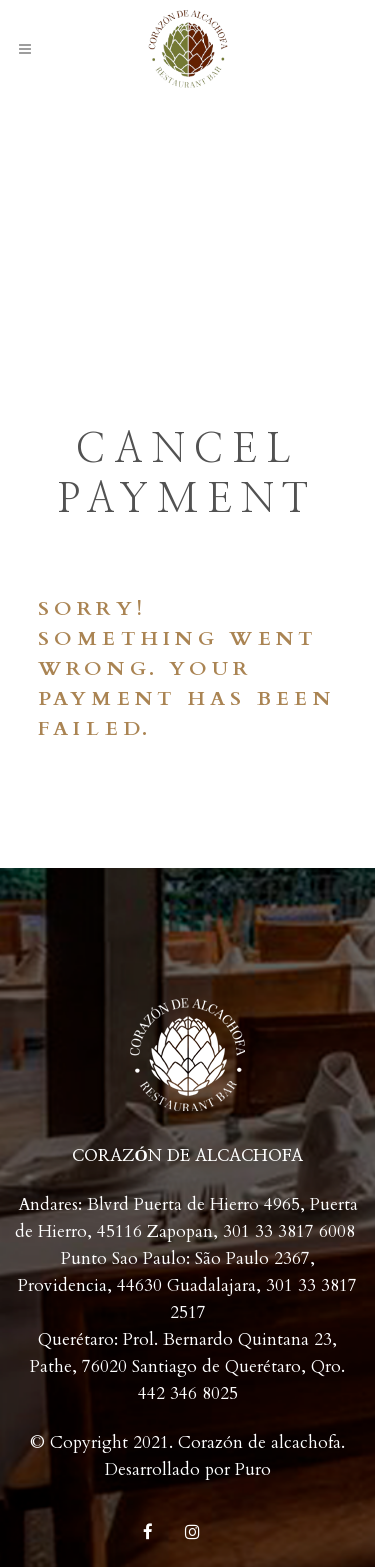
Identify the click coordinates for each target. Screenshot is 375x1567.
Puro (253, 1469)
